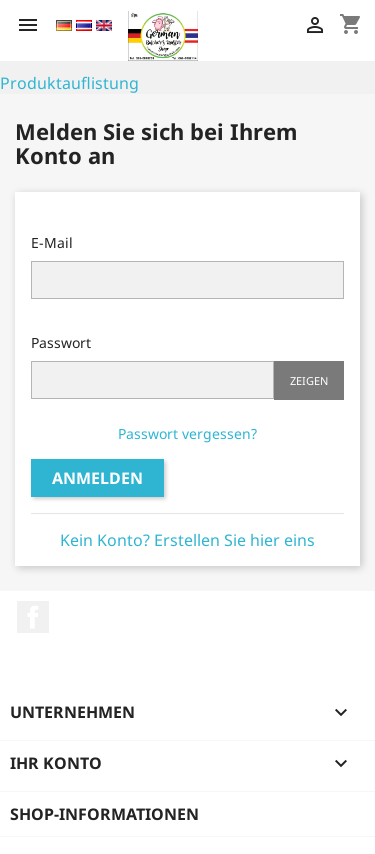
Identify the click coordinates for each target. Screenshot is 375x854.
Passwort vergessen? (187, 433)
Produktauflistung (69, 83)
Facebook (33, 617)
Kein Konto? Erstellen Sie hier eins (187, 540)
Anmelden (97, 478)
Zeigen (309, 380)
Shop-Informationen (104, 814)
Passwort (61, 342)
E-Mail (52, 242)
